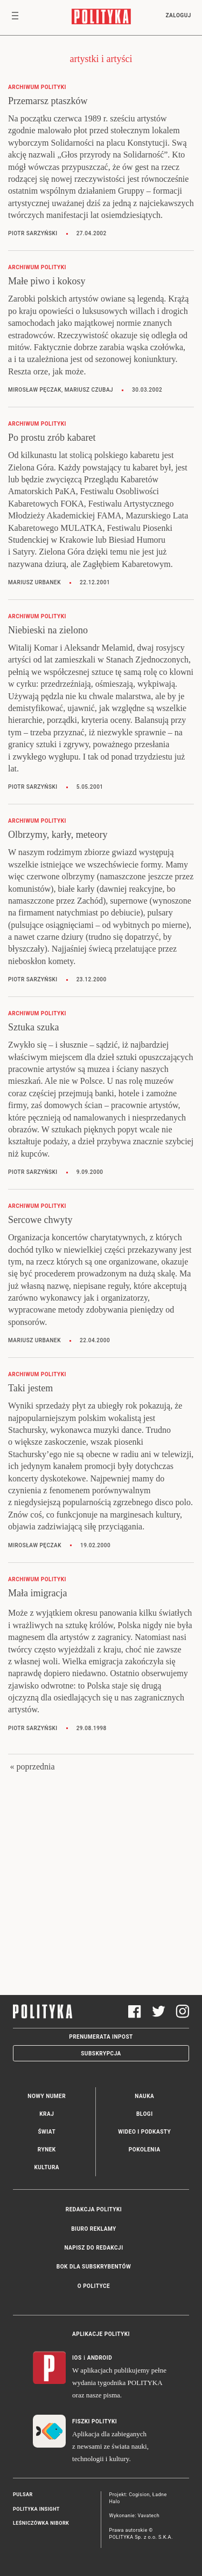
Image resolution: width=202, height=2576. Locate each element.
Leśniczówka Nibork (41, 2523)
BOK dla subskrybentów (94, 2267)
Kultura (46, 2167)
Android (100, 2358)
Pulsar (23, 2494)
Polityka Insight (36, 2509)
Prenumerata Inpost (101, 2037)
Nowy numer (46, 2096)
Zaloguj (178, 15)
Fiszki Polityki (94, 2421)
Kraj (46, 2114)
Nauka (144, 2096)
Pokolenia (145, 2150)
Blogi (144, 2114)
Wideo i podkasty (144, 2132)
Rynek (47, 2150)
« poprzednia (32, 1766)
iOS (76, 2358)
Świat (46, 2132)
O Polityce (94, 2286)
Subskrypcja (101, 2053)
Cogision (139, 2494)
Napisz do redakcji (93, 2248)
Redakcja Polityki (94, 2209)
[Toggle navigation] (15, 18)
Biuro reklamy (93, 2229)
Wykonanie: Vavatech (134, 2515)
